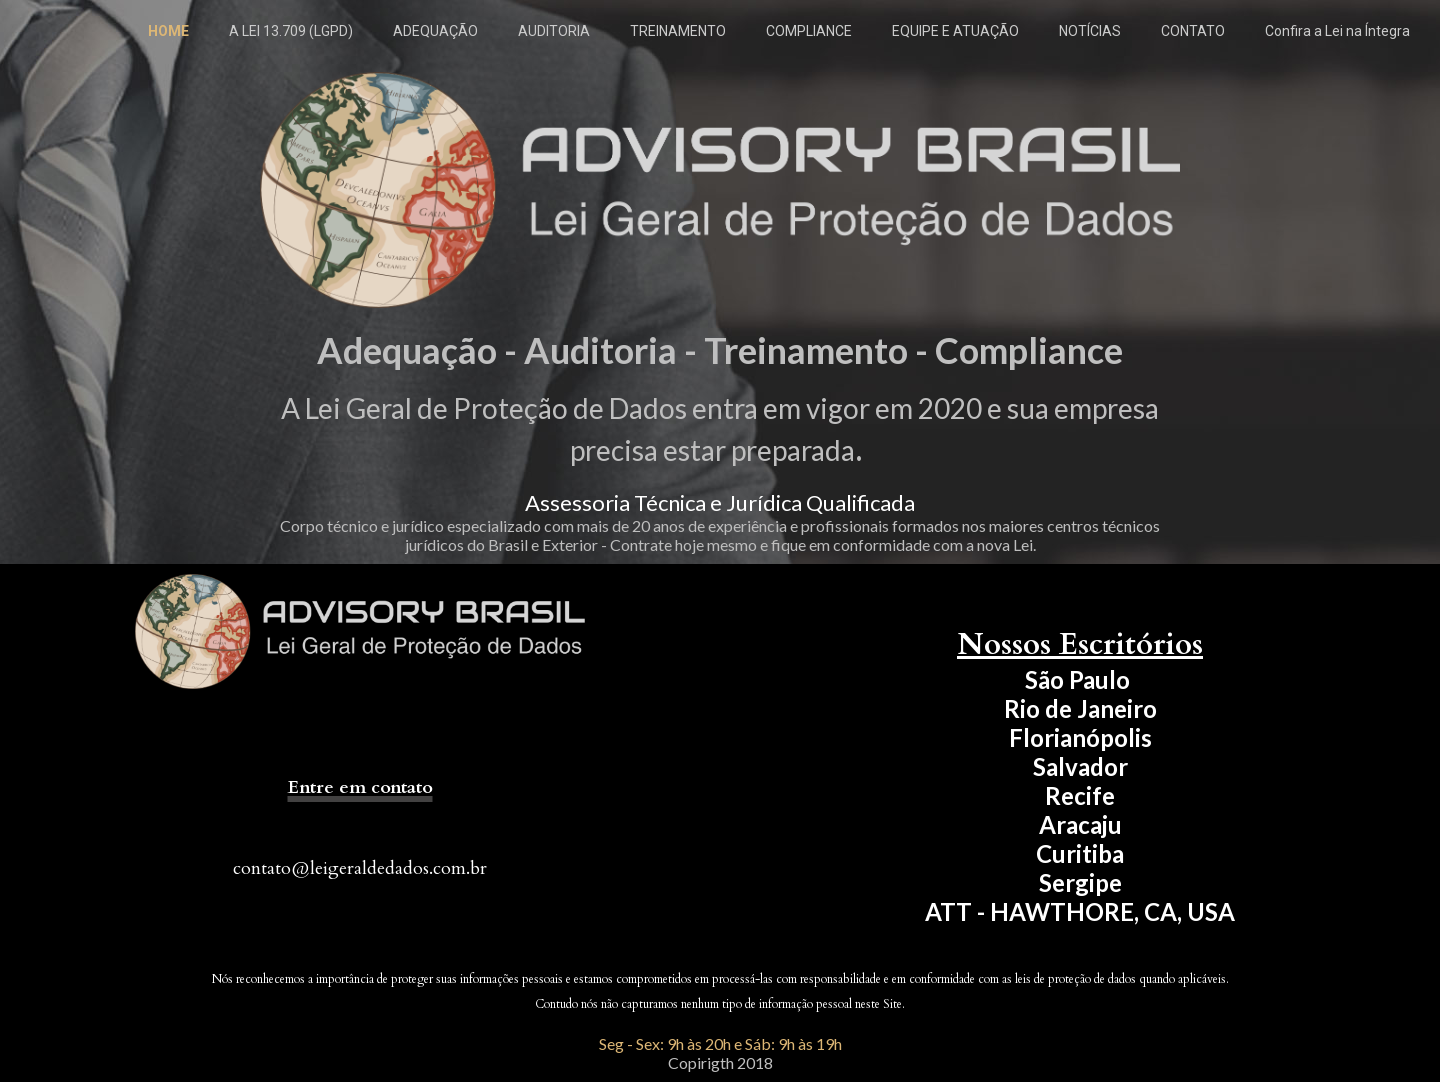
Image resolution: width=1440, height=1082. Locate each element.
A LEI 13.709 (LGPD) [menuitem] (291, 31)
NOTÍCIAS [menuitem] (1090, 31)
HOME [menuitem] (168, 31)
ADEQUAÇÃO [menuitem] (435, 31)
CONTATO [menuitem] (1193, 31)
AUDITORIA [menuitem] (554, 31)
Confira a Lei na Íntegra (1337, 31)
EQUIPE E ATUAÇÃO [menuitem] (955, 31)
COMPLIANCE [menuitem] (809, 31)
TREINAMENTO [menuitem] (678, 31)
